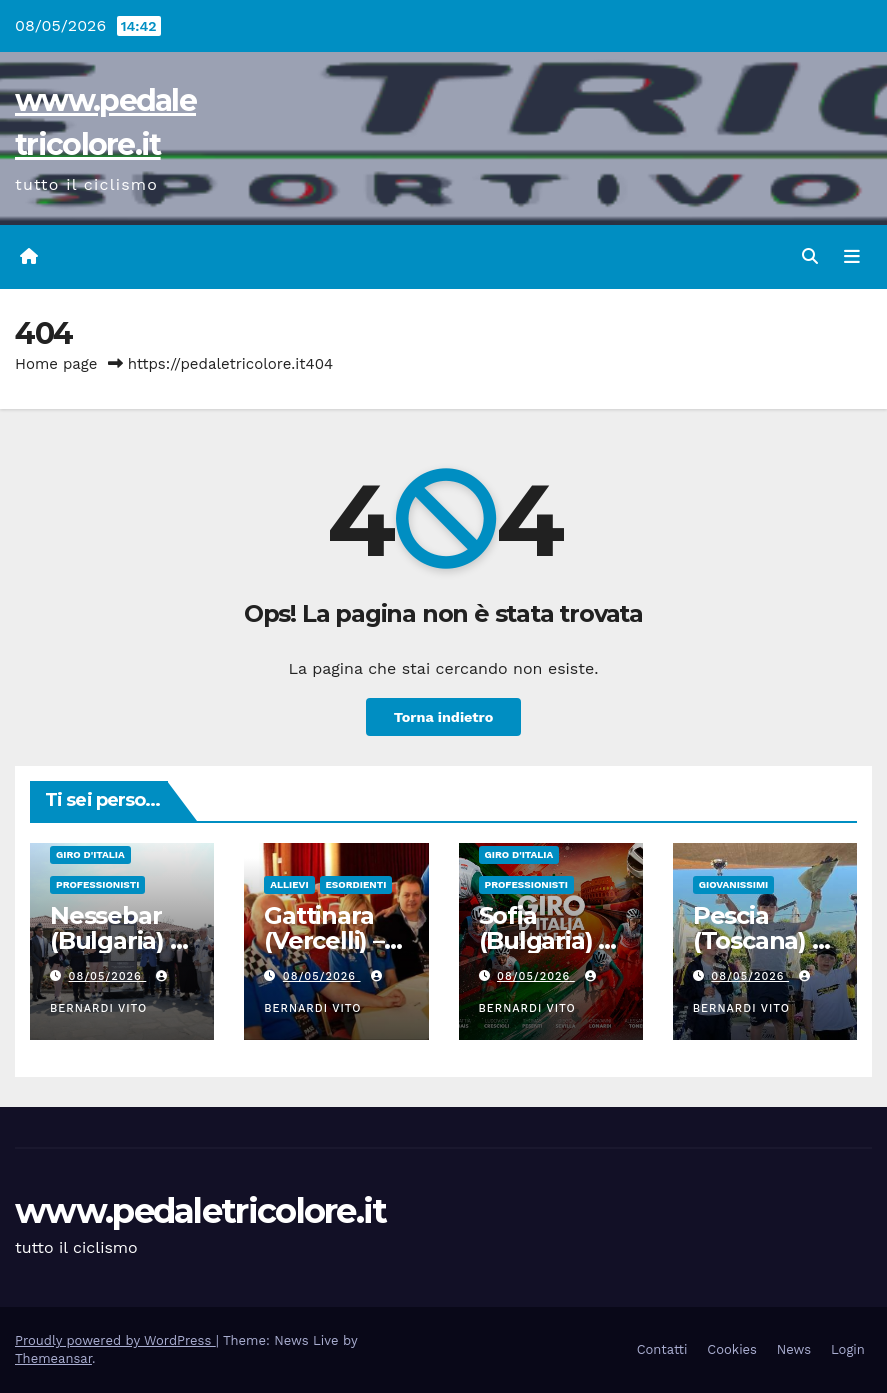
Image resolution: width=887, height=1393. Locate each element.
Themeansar (53, 1358)
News (794, 1349)
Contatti (662, 1349)
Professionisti (97, 884)
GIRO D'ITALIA (90, 854)
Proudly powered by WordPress (115, 1340)
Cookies (732, 1349)
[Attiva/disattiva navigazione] (852, 257)
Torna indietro (444, 717)
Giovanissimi (733, 884)
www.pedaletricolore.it (201, 1211)
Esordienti (356, 884)
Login (848, 1349)
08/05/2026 (108, 976)
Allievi (289, 884)
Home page (56, 364)
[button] (810, 256)
